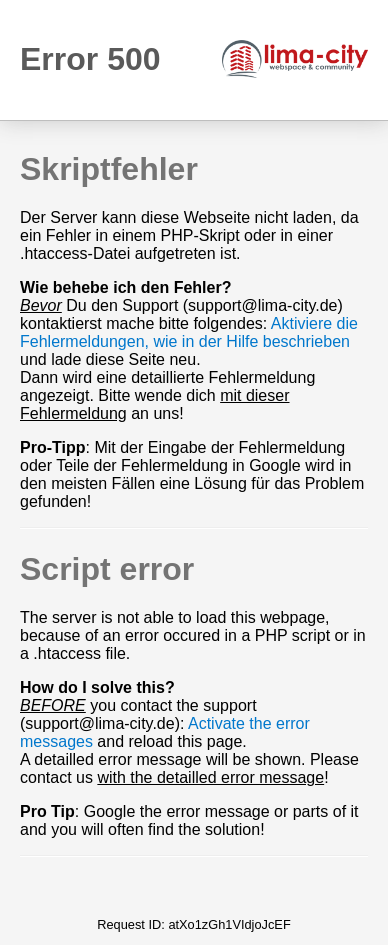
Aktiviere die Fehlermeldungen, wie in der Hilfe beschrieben (189, 332)
